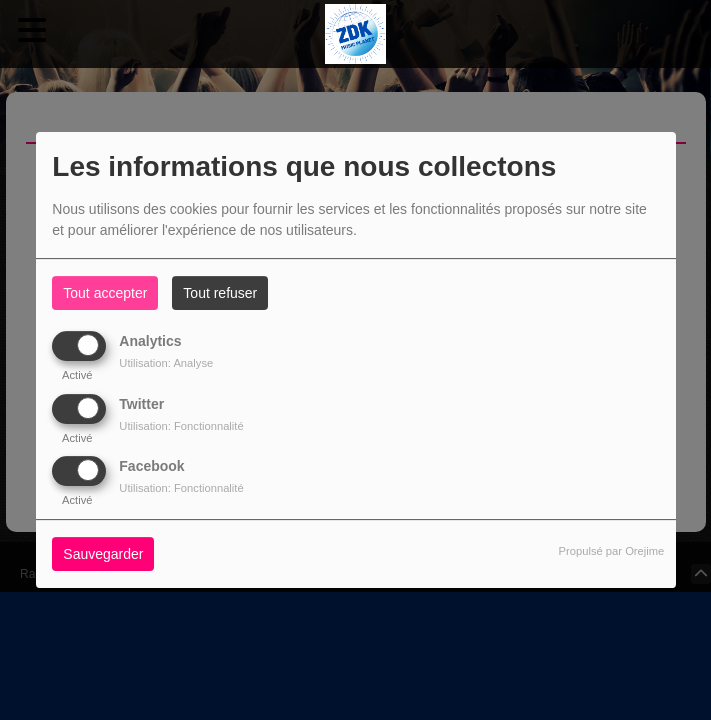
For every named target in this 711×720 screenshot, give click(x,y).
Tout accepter (105, 293)
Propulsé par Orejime (612, 551)
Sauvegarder (103, 554)
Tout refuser (220, 293)
